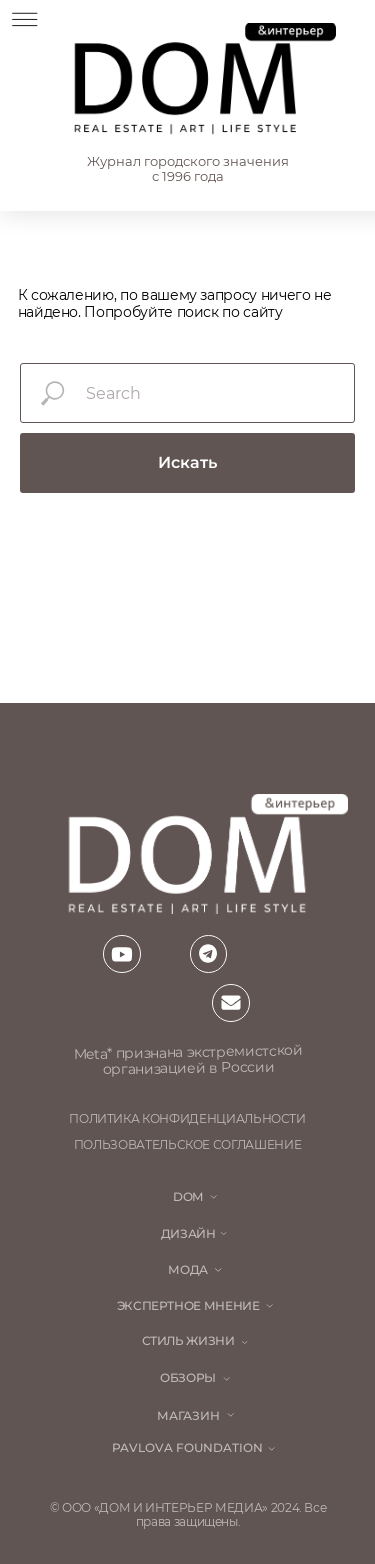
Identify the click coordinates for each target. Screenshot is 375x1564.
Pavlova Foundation (187, 1448)
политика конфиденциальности (187, 1119)
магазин (188, 1416)
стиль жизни (188, 1341)
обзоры (188, 1378)
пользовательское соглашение (188, 1145)
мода (188, 1270)
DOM (188, 1197)
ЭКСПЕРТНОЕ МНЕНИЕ (188, 1306)
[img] (202, 80)
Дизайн (188, 1234)
